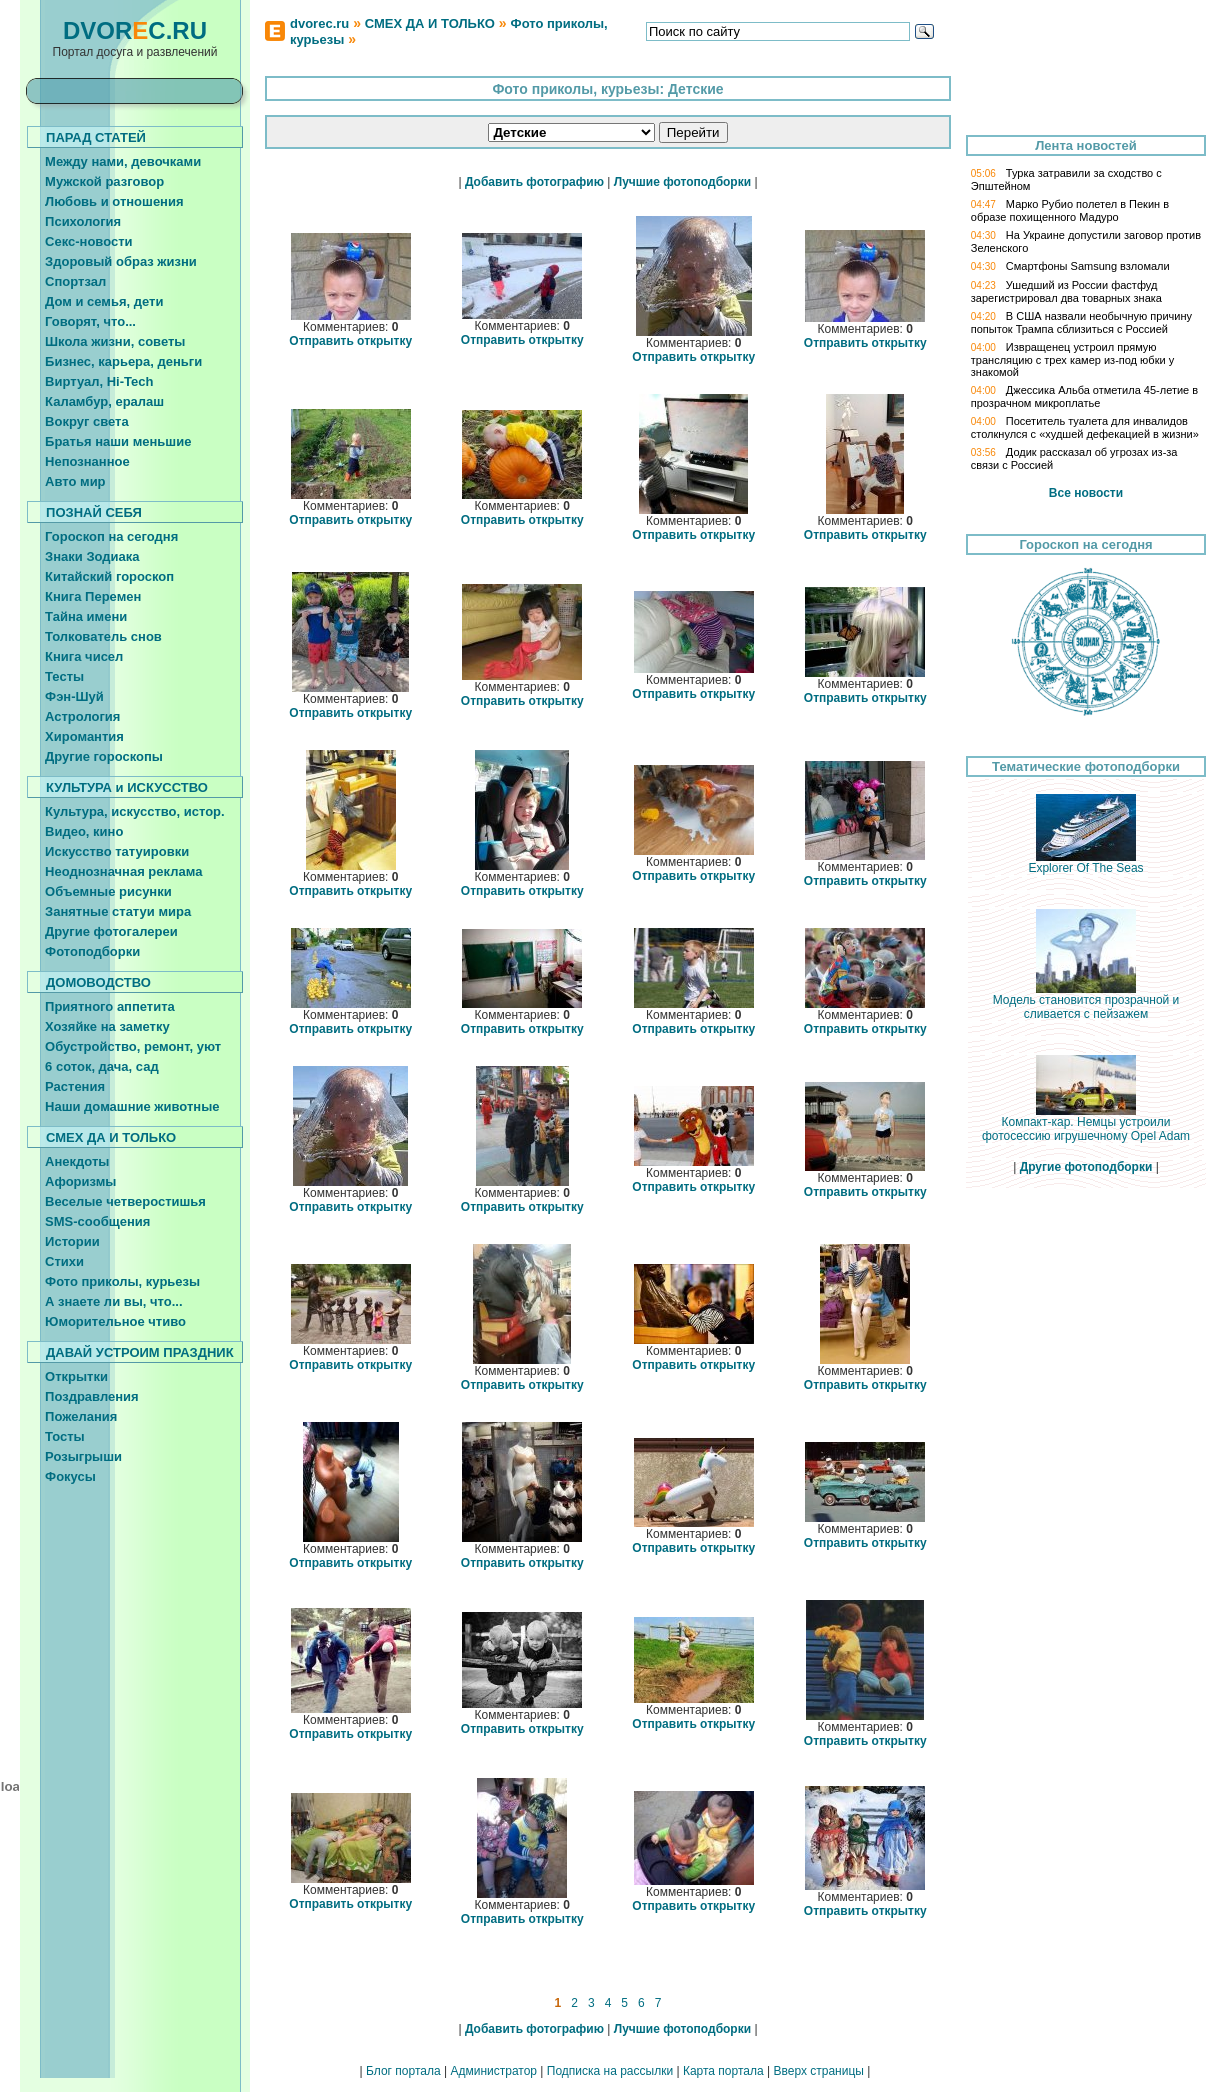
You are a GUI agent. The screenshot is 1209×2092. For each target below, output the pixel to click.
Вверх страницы (818, 2071)
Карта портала (723, 2071)
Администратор (493, 2071)
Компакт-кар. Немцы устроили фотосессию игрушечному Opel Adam (1086, 1123)
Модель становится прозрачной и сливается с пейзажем (1086, 1001)
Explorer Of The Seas (1085, 862)
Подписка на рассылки (610, 2071)
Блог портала (403, 2071)
